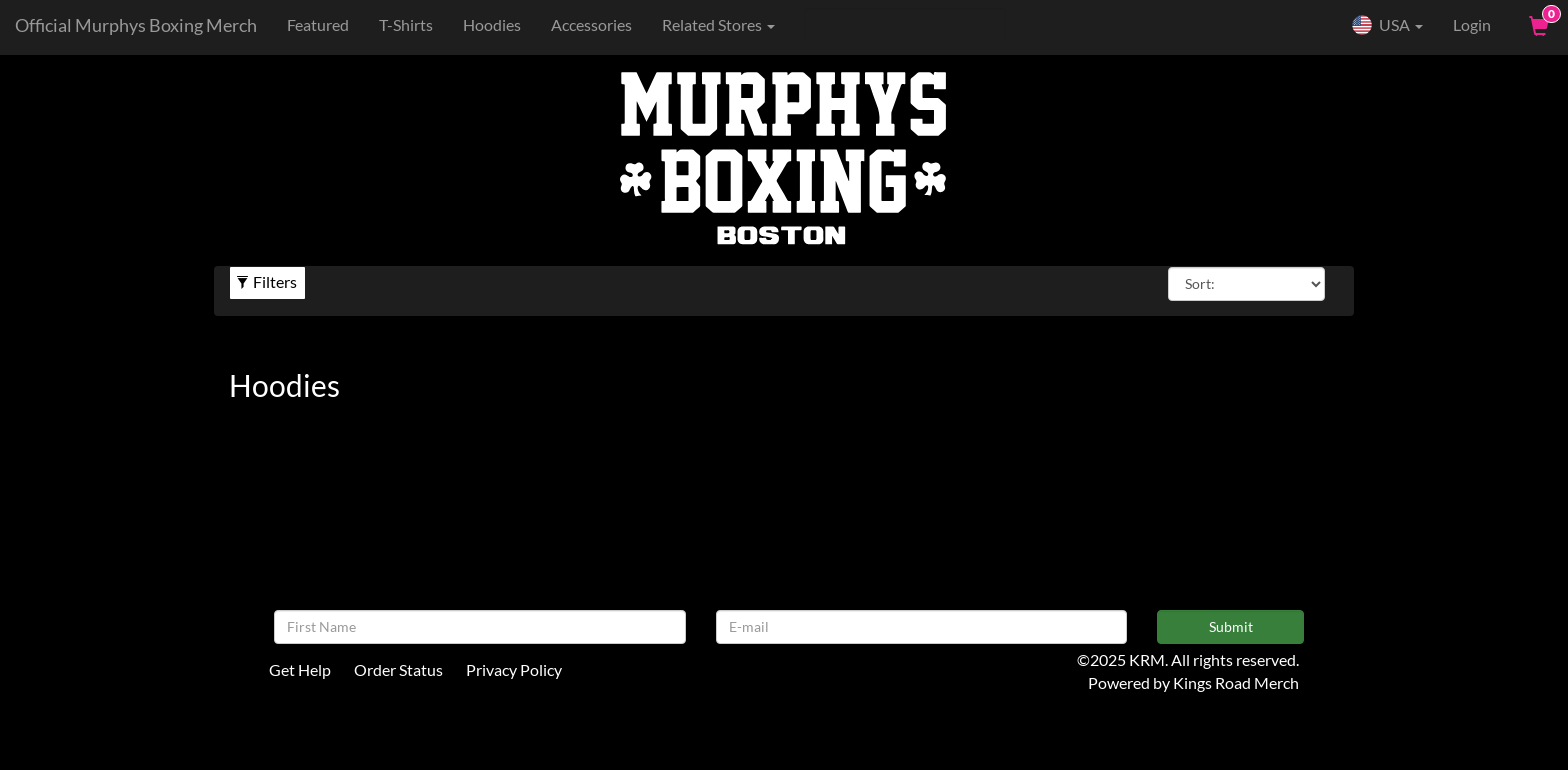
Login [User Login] (1472, 24)
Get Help (300, 669)
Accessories (591, 24)
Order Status (398, 669)
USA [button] (1387, 25)
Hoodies (492, 24)
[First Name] (480, 627)
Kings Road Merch (1236, 682)
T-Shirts (406, 24)
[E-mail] (922, 627)
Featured (318, 24)
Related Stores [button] (718, 24)
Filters (266, 281)
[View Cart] (1537, 25)
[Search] (905, 25)
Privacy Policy (514, 669)
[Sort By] (1246, 284)
